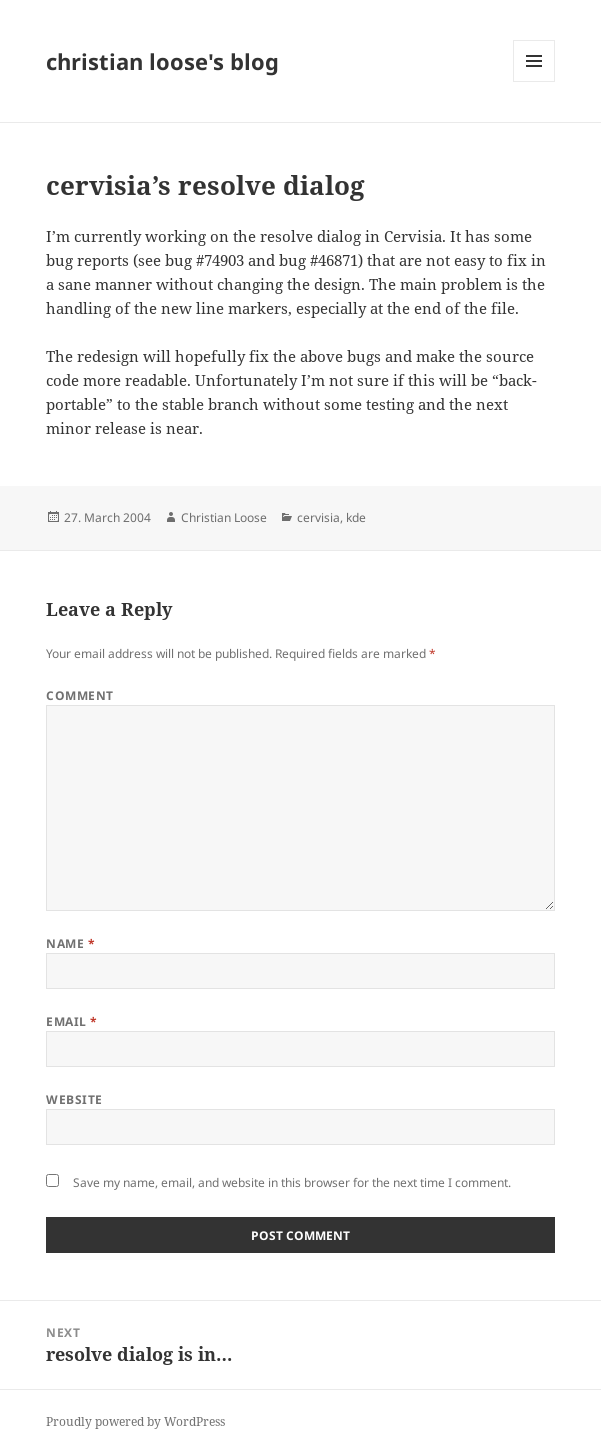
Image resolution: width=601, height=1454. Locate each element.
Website (74, 1099)
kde (356, 517)
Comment (79, 695)
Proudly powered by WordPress (135, 1421)
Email (71, 1021)
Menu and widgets (534, 81)
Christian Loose (224, 517)
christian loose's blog (162, 61)
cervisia (318, 517)
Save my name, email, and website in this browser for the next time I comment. (292, 1182)
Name (70, 943)
